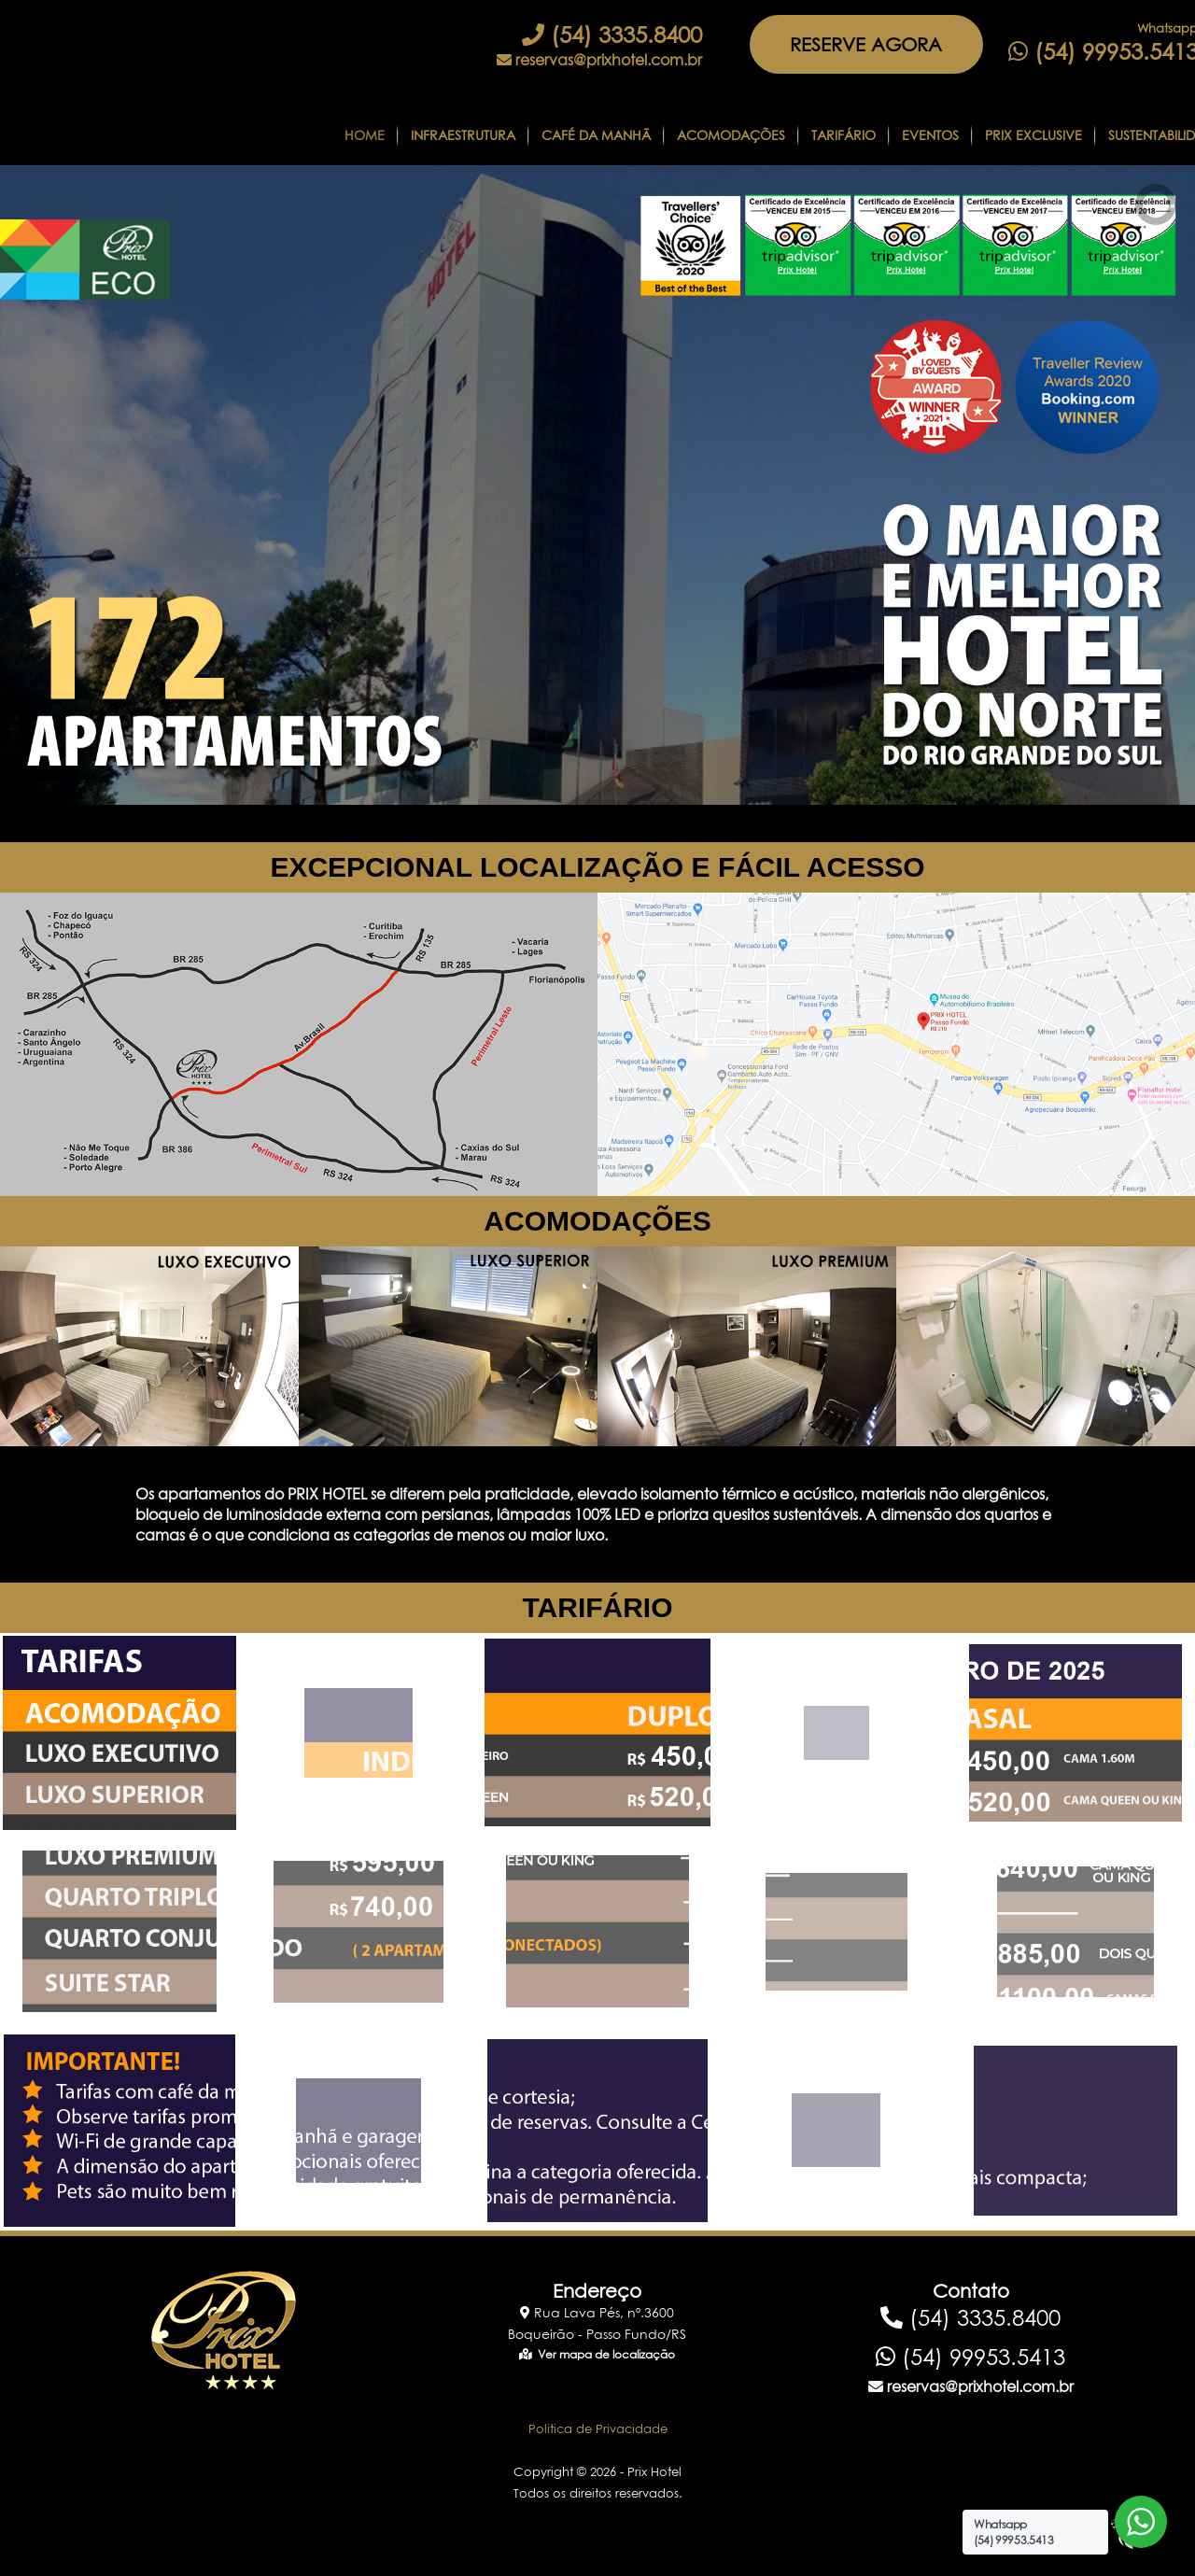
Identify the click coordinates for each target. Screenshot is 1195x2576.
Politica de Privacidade (598, 2428)
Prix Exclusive (1033, 135)
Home (364, 135)
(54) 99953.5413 (970, 2357)
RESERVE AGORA (866, 44)
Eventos (930, 135)
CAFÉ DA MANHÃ (596, 135)
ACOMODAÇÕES (597, 1220)
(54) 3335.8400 (612, 34)
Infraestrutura (463, 135)
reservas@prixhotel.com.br (599, 59)
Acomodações (731, 135)
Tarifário (843, 135)
